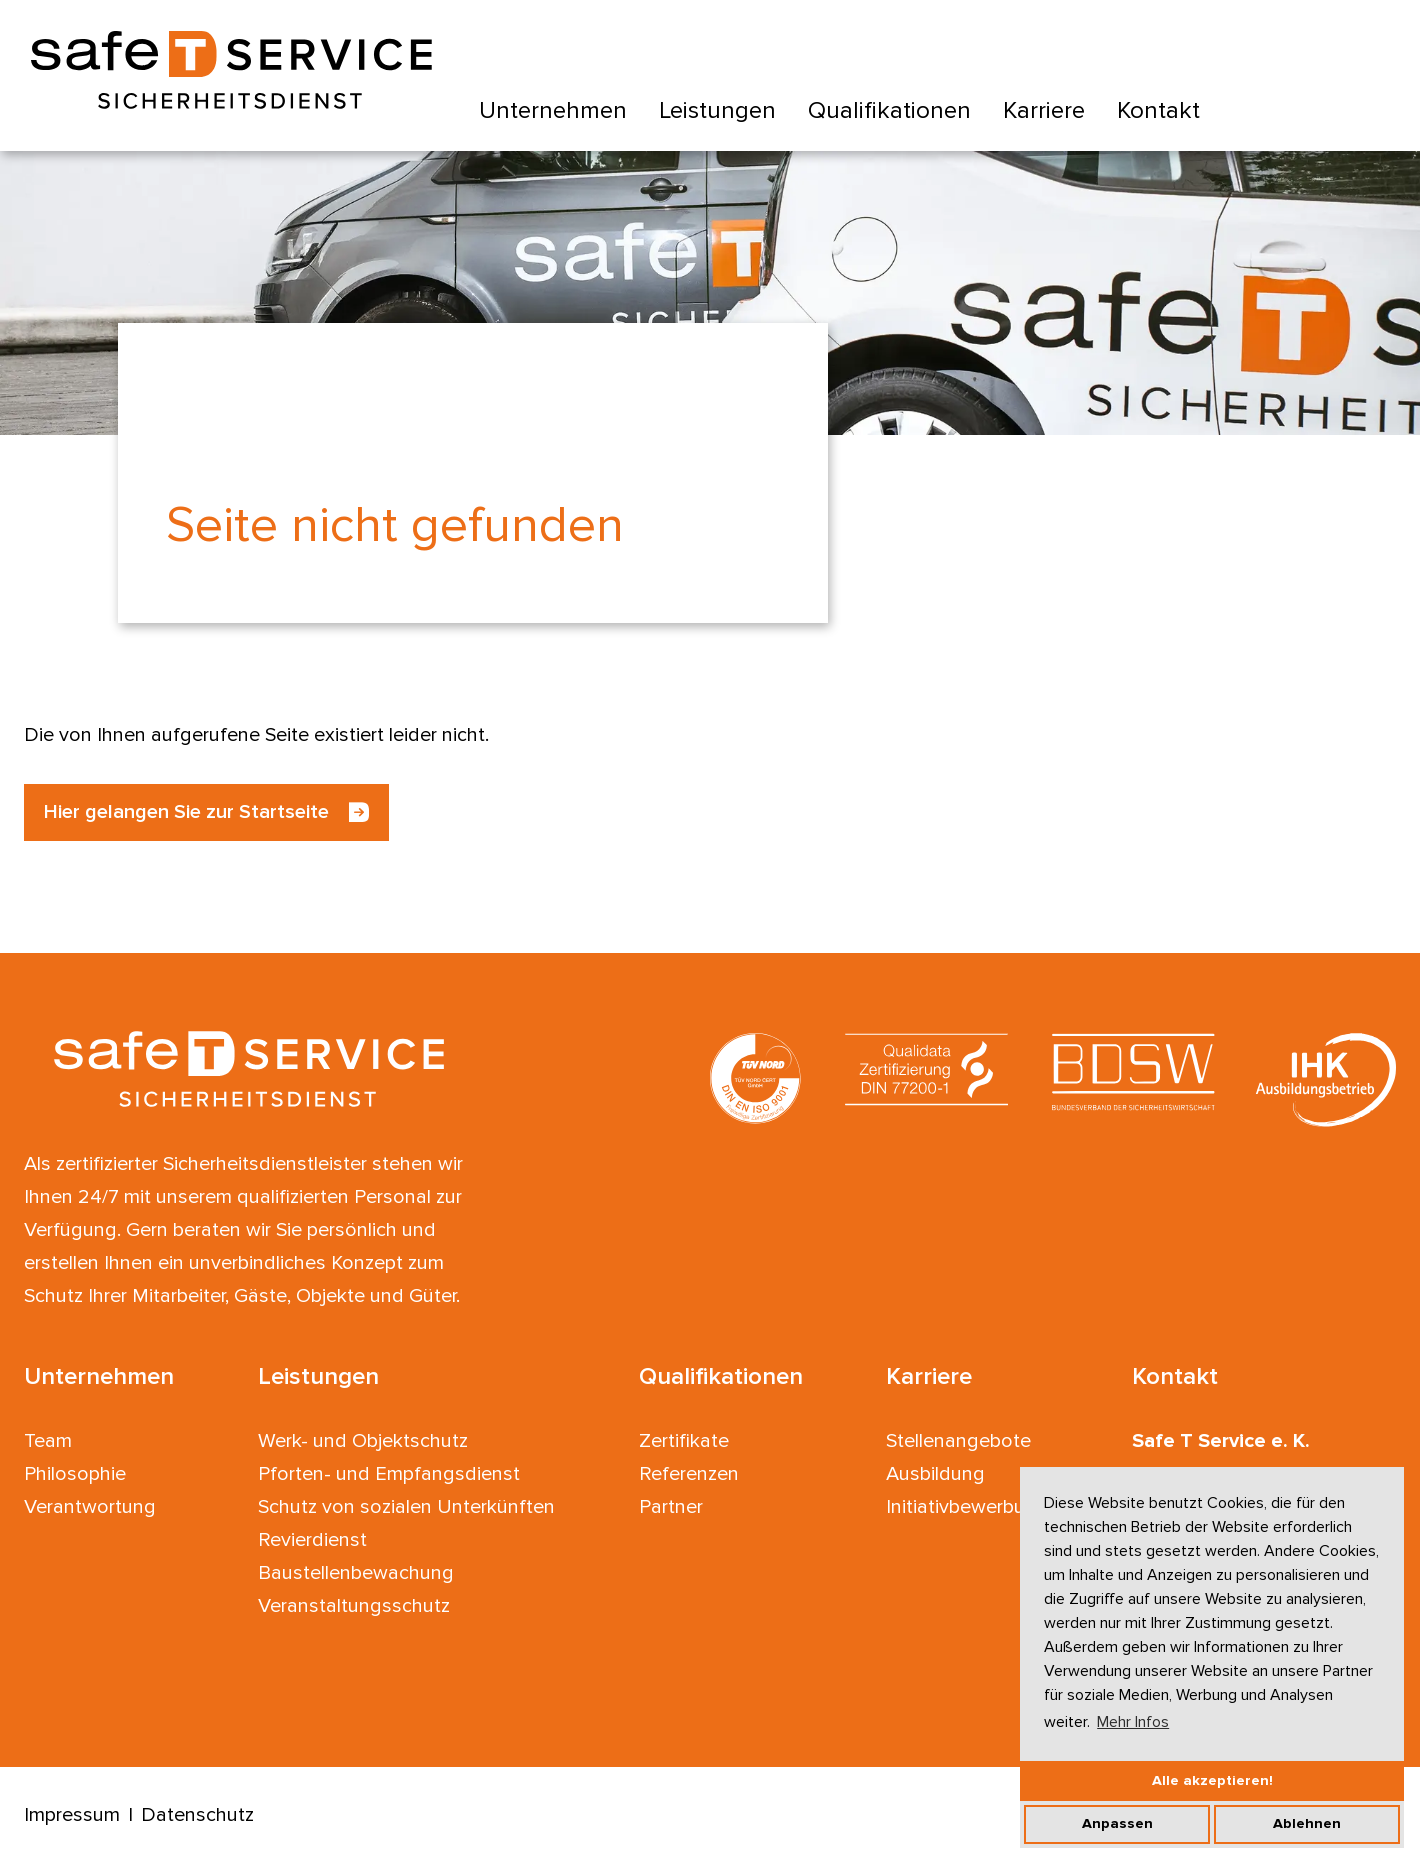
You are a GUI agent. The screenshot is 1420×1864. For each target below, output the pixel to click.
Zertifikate (684, 1441)
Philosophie (75, 1474)
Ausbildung (935, 1474)
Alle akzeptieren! (1212, 1780)
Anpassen (1117, 1823)
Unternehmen (553, 110)
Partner (671, 1507)
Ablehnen (1307, 1823)
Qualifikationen (889, 110)
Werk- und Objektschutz (363, 1441)
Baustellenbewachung (356, 1573)
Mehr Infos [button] (1133, 1722)
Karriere (1044, 110)
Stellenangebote (958, 1441)
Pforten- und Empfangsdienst (389, 1474)
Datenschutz (197, 1815)
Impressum (72, 1815)
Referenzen (689, 1474)
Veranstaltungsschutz (354, 1606)
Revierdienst (312, 1540)
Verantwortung (90, 1507)
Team (48, 1441)
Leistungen (717, 110)
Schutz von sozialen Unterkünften (406, 1507)
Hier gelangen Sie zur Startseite (186, 812)
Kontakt (1158, 110)
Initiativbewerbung (967, 1507)
